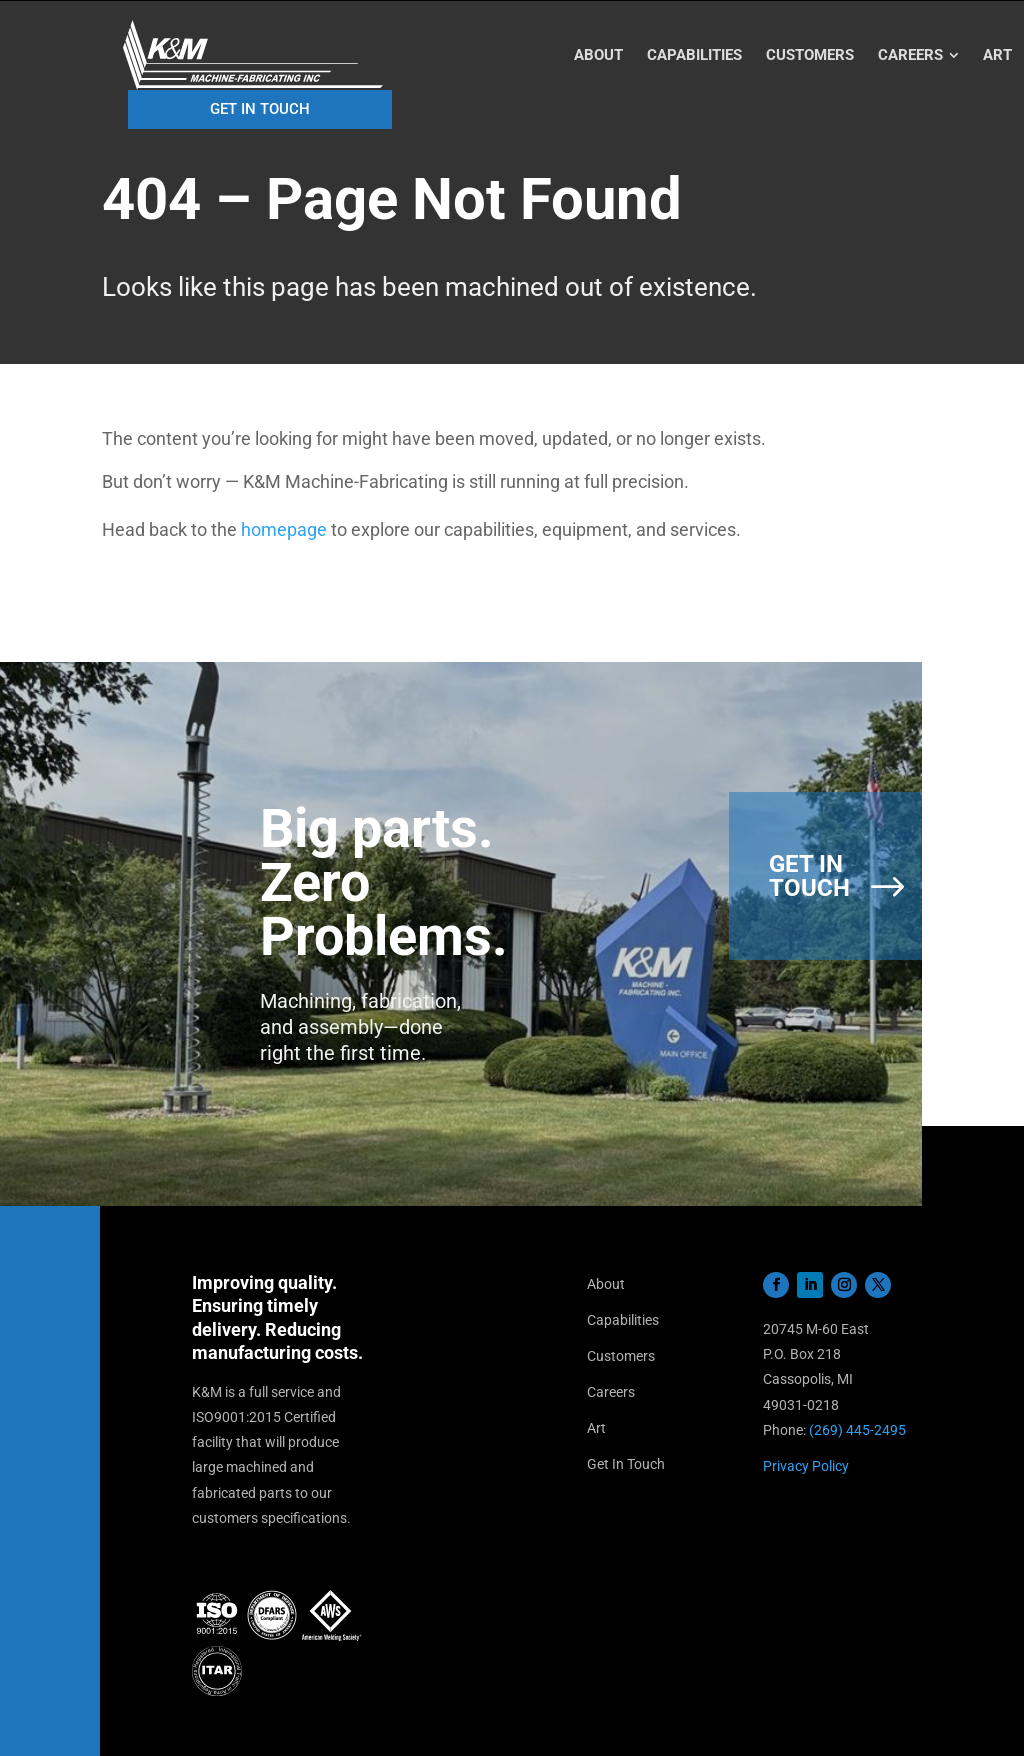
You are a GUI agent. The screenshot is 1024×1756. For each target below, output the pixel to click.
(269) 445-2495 (857, 1430)
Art (596, 1428)
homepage (284, 529)
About (606, 1284)
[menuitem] (598, 55)
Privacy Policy (806, 1466)
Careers (611, 1392)
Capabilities (623, 1320)
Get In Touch (626, 1464)
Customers (621, 1356)
